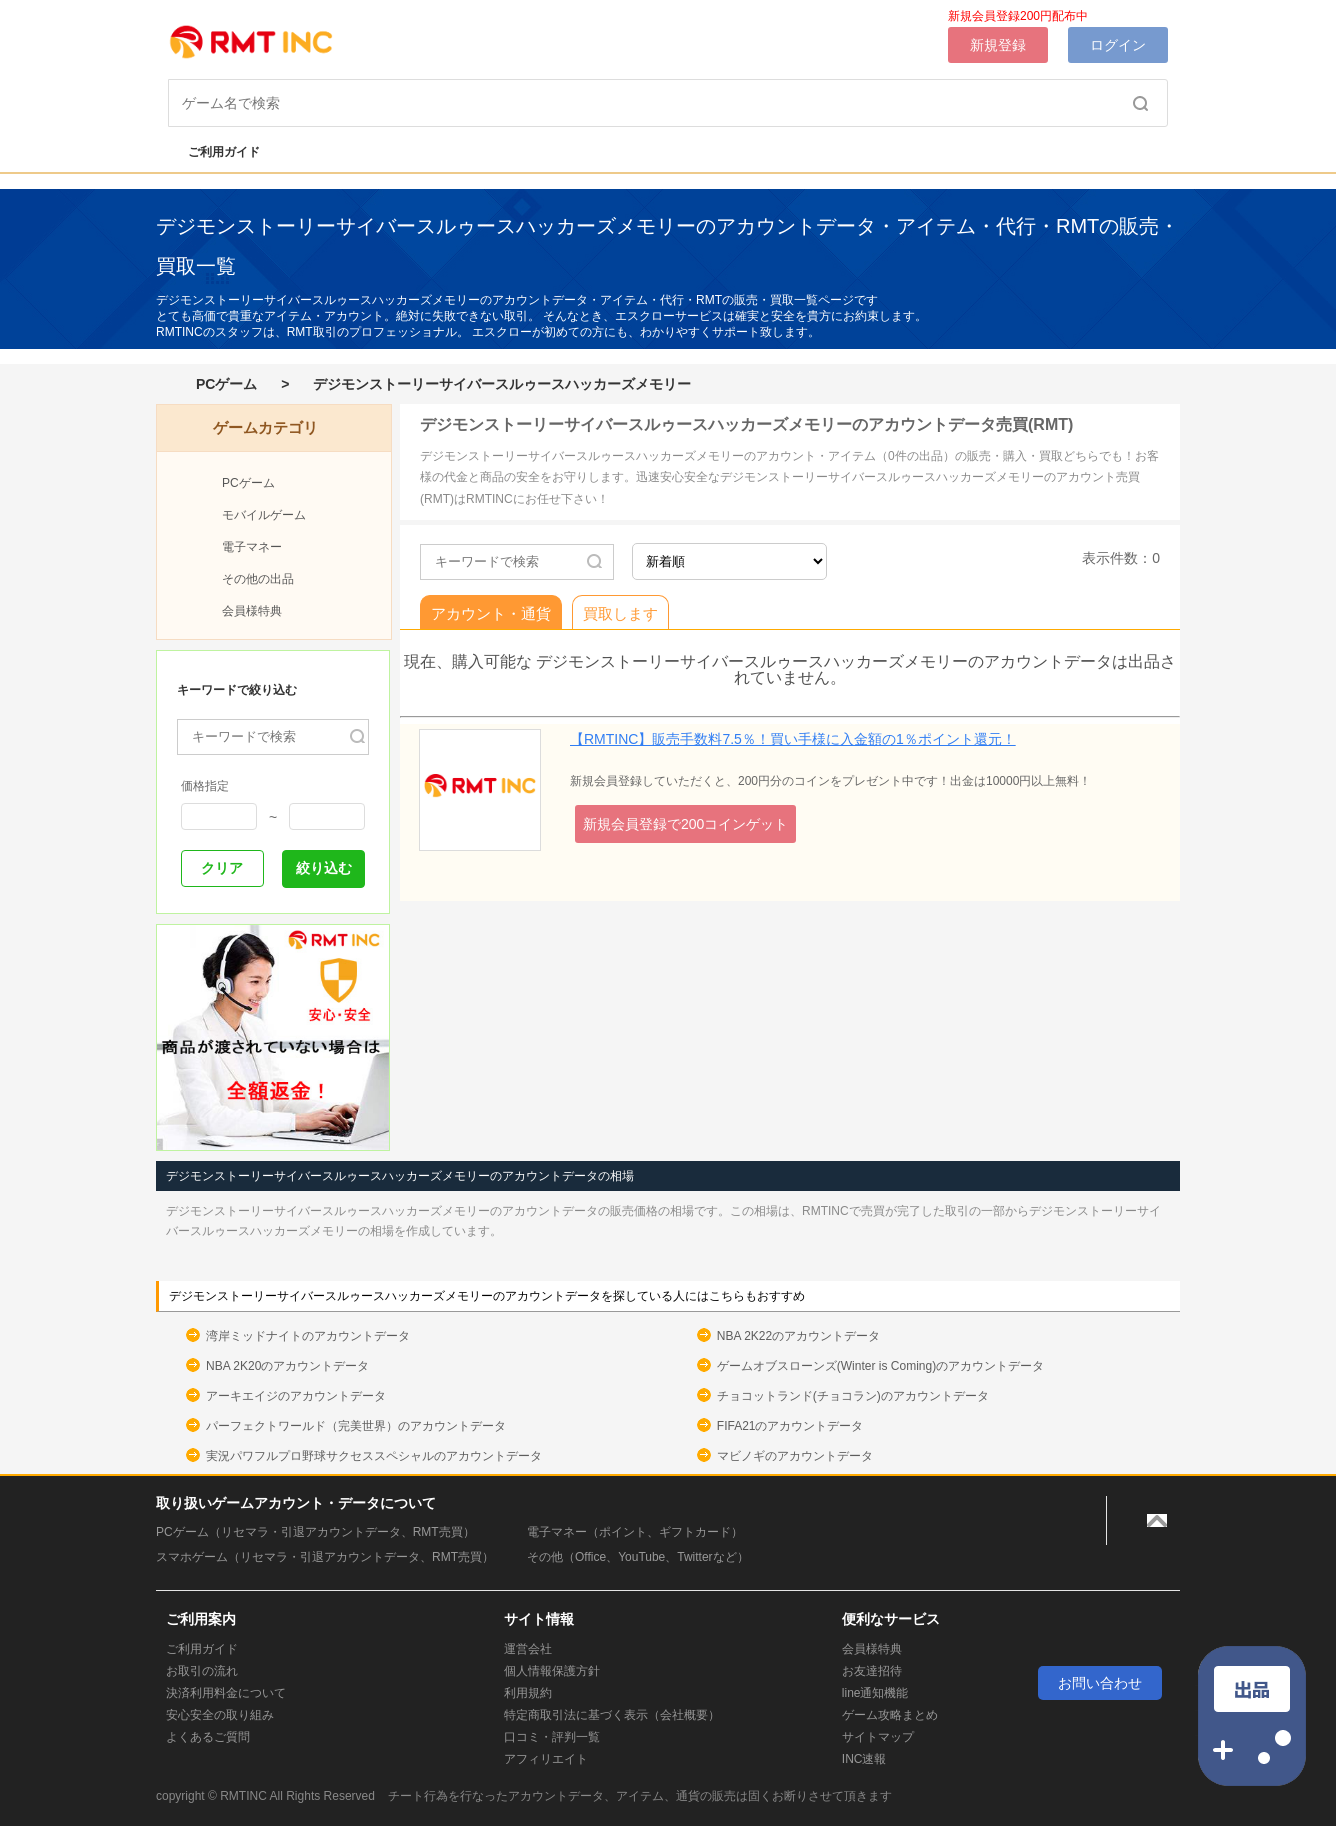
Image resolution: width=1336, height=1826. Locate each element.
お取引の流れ (202, 1671)
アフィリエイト (546, 1759)
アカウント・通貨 (491, 613)
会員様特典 (252, 611)
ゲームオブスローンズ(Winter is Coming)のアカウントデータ (880, 1366)
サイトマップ (878, 1737)
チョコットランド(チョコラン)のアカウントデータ (853, 1396)
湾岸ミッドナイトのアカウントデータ (308, 1336)
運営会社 (528, 1649)
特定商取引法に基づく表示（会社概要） (612, 1715)
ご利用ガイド (214, 152)
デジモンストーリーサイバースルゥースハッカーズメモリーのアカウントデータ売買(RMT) (746, 424)
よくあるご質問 (208, 1737)
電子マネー (252, 547)
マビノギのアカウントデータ (795, 1456)
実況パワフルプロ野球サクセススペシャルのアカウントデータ (374, 1456)
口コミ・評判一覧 (552, 1737)
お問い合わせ (1100, 1683)
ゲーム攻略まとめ (890, 1715)
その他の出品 (258, 579)
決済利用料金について (226, 1693)
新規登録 (998, 45)
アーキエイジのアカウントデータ (296, 1396)
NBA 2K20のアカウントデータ (287, 1366)
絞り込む (324, 868)
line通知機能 (875, 1693)
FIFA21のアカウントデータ (790, 1426)
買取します (620, 613)
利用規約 (528, 1693)
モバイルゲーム (264, 515)
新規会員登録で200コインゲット (685, 824)
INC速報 (864, 1759)
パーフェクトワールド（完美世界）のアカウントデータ (356, 1426)
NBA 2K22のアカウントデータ (798, 1336)
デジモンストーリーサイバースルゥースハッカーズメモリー (502, 384)
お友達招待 (872, 1671)
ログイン (1118, 45)
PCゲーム (226, 384)
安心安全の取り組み (220, 1715)
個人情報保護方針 (552, 1671)
